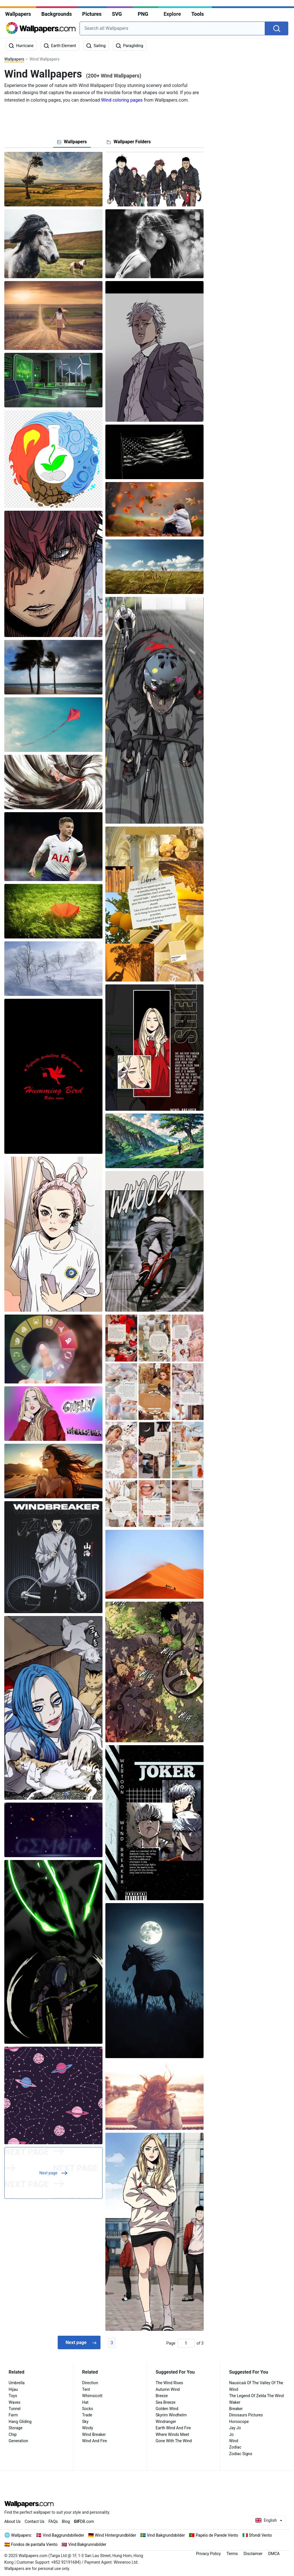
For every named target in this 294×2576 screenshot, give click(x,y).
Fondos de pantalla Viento (34, 2544)
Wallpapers (18, 14)
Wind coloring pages (122, 100)
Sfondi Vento (260, 2535)
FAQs (53, 2521)
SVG (117, 14)
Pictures (91, 14)
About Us (12, 2521)
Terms (232, 2553)
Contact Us (35, 2521)
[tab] (72, 142)
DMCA (274, 2553)
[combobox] (172, 28)
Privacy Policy (208, 2553)
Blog (66, 2521)
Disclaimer (252, 2553)
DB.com (84, 2521)
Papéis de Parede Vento (217, 2535)
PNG (143, 14)
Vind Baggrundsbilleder (63, 2535)
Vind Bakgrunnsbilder (87, 2544)
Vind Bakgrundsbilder (166, 2535)
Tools (197, 14)
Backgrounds (56, 14)
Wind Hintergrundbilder (115, 2535)
